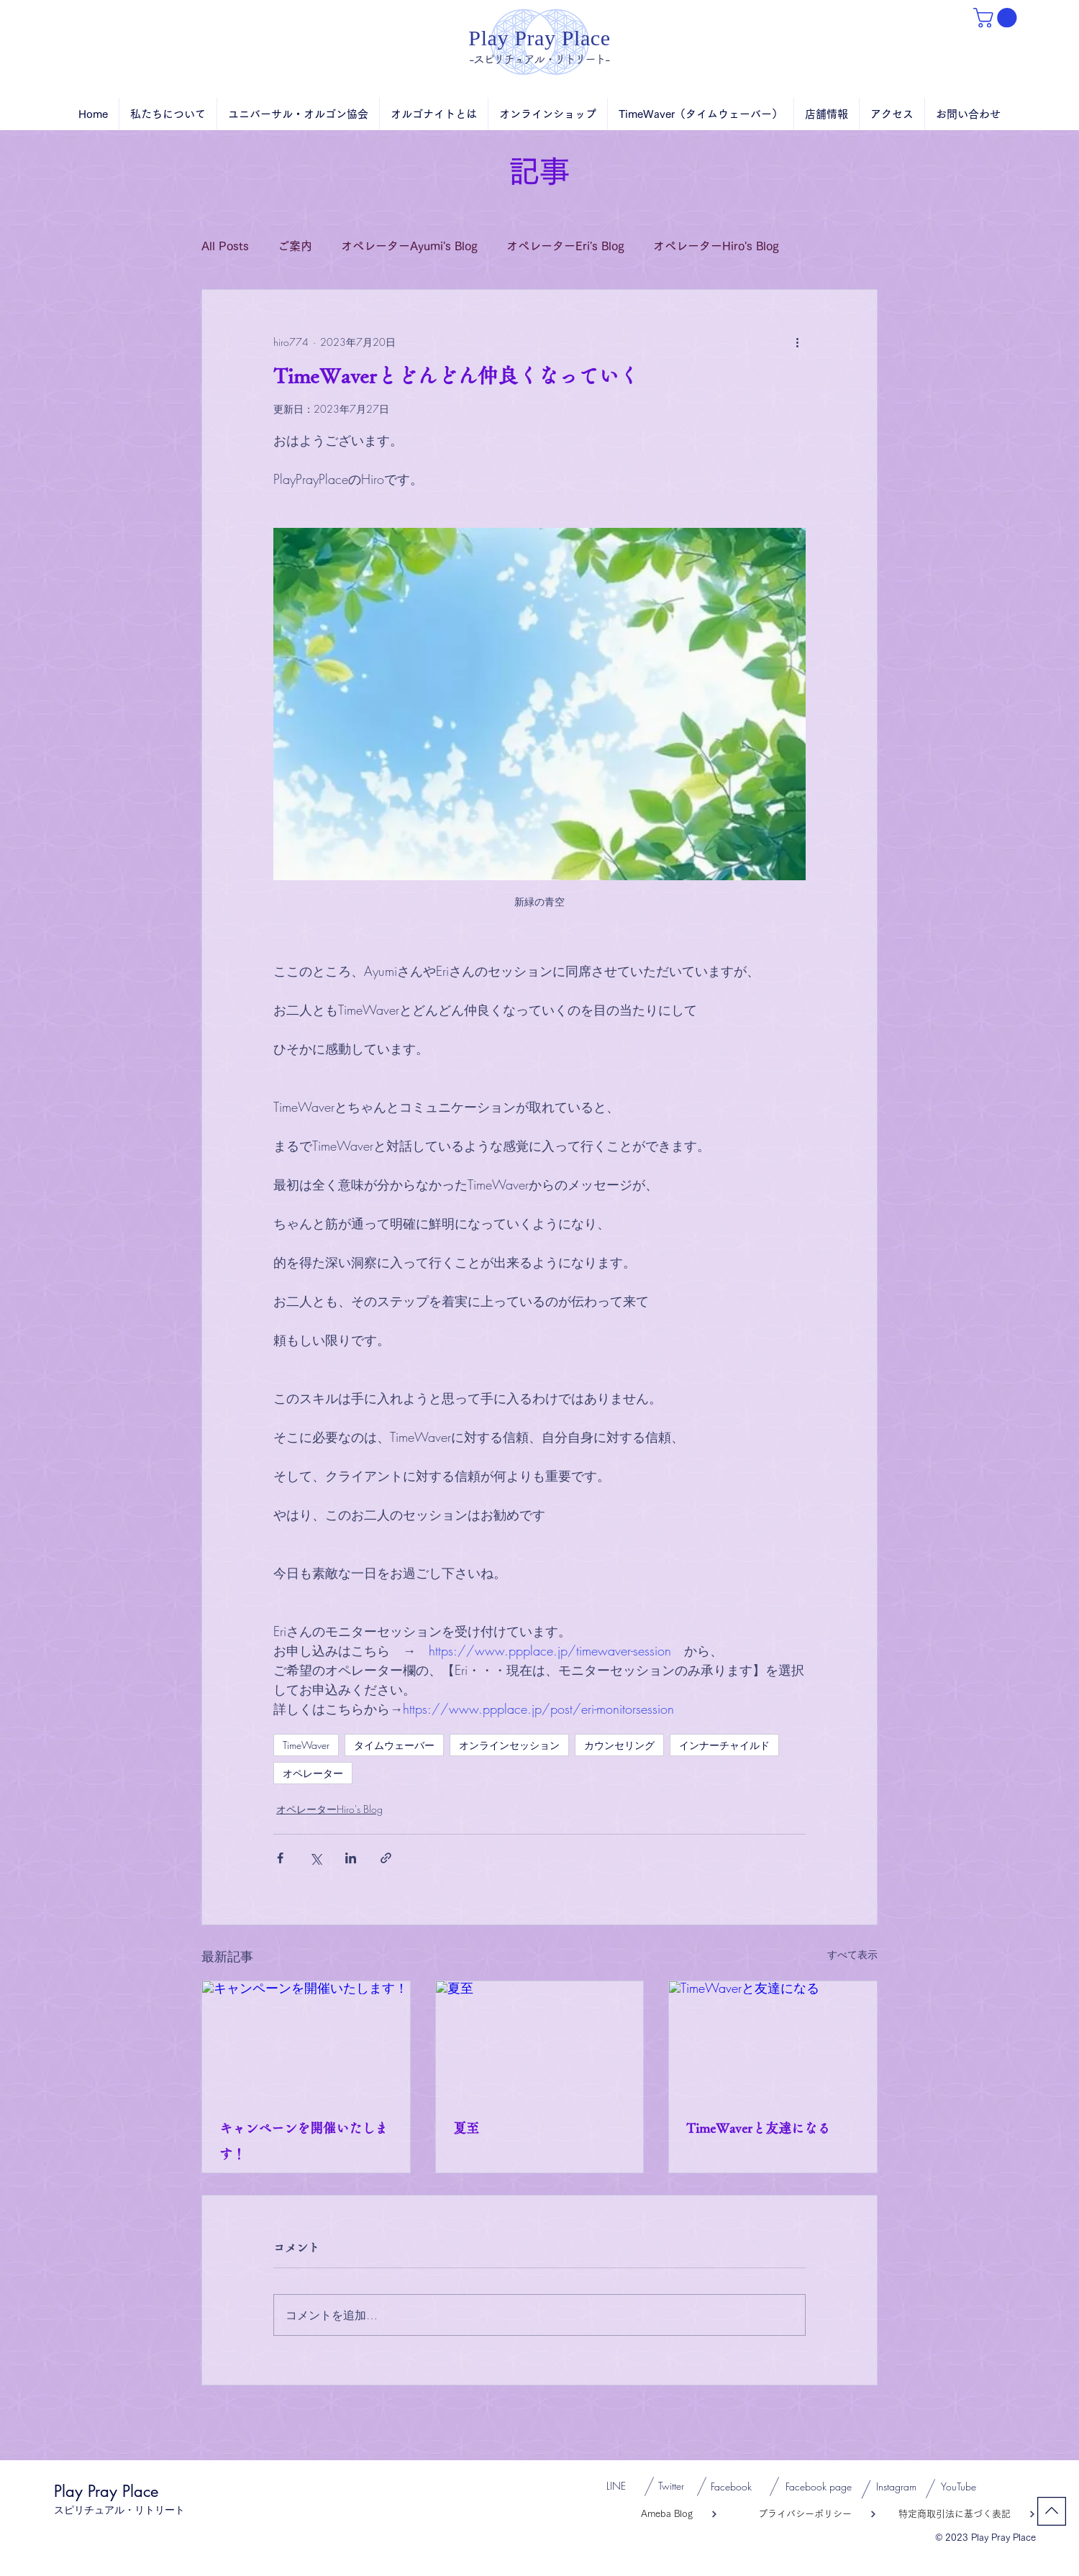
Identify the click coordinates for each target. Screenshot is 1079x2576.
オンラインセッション (509, 1745)
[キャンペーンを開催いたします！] (306, 2039)
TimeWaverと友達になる (758, 2127)
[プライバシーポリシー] (797, 2514)
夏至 (466, 2127)
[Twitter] (670, 2486)
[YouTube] (958, 2486)
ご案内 (295, 246)
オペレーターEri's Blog (565, 246)
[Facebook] (731, 2486)
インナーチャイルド (724, 1745)
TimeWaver (306, 1745)
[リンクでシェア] (386, 1858)
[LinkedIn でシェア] (351, 1858)
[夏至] (540, 2039)
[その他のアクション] (797, 341)
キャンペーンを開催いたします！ (303, 2140)
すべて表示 (852, 1954)
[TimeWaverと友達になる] (773, 2039)
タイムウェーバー (394, 1745)
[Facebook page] (818, 2486)
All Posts (225, 246)
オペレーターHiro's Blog (716, 246)
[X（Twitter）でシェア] (315, 1858)
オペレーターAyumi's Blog (409, 246)
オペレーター (313, 1773)
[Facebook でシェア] (280, 1858)
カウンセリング (619, 1745)
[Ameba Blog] (641, 2514)
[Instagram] (896, 2486)
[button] (997, 17)
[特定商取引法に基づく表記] (956, 2514)
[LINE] (616, 2486)
